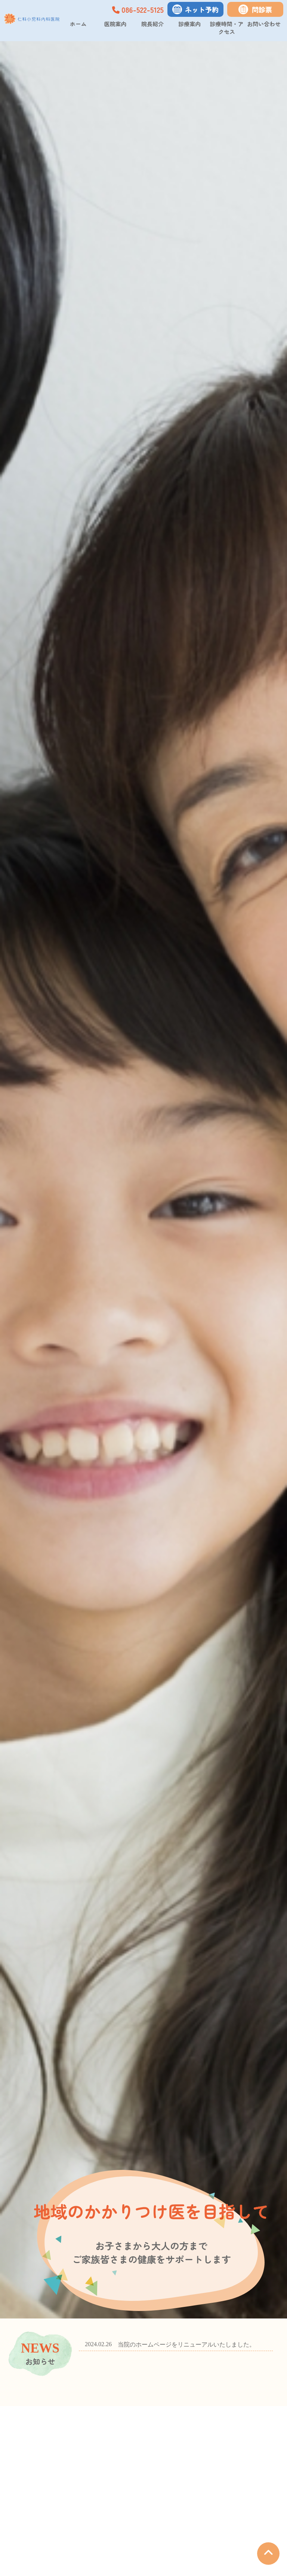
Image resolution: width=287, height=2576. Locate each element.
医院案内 (115, 24)
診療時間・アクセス (227, 28)
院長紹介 (152, 24)
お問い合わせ (264, 24)
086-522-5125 (138, 9)
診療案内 (189, 24)
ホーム (78, 24)
